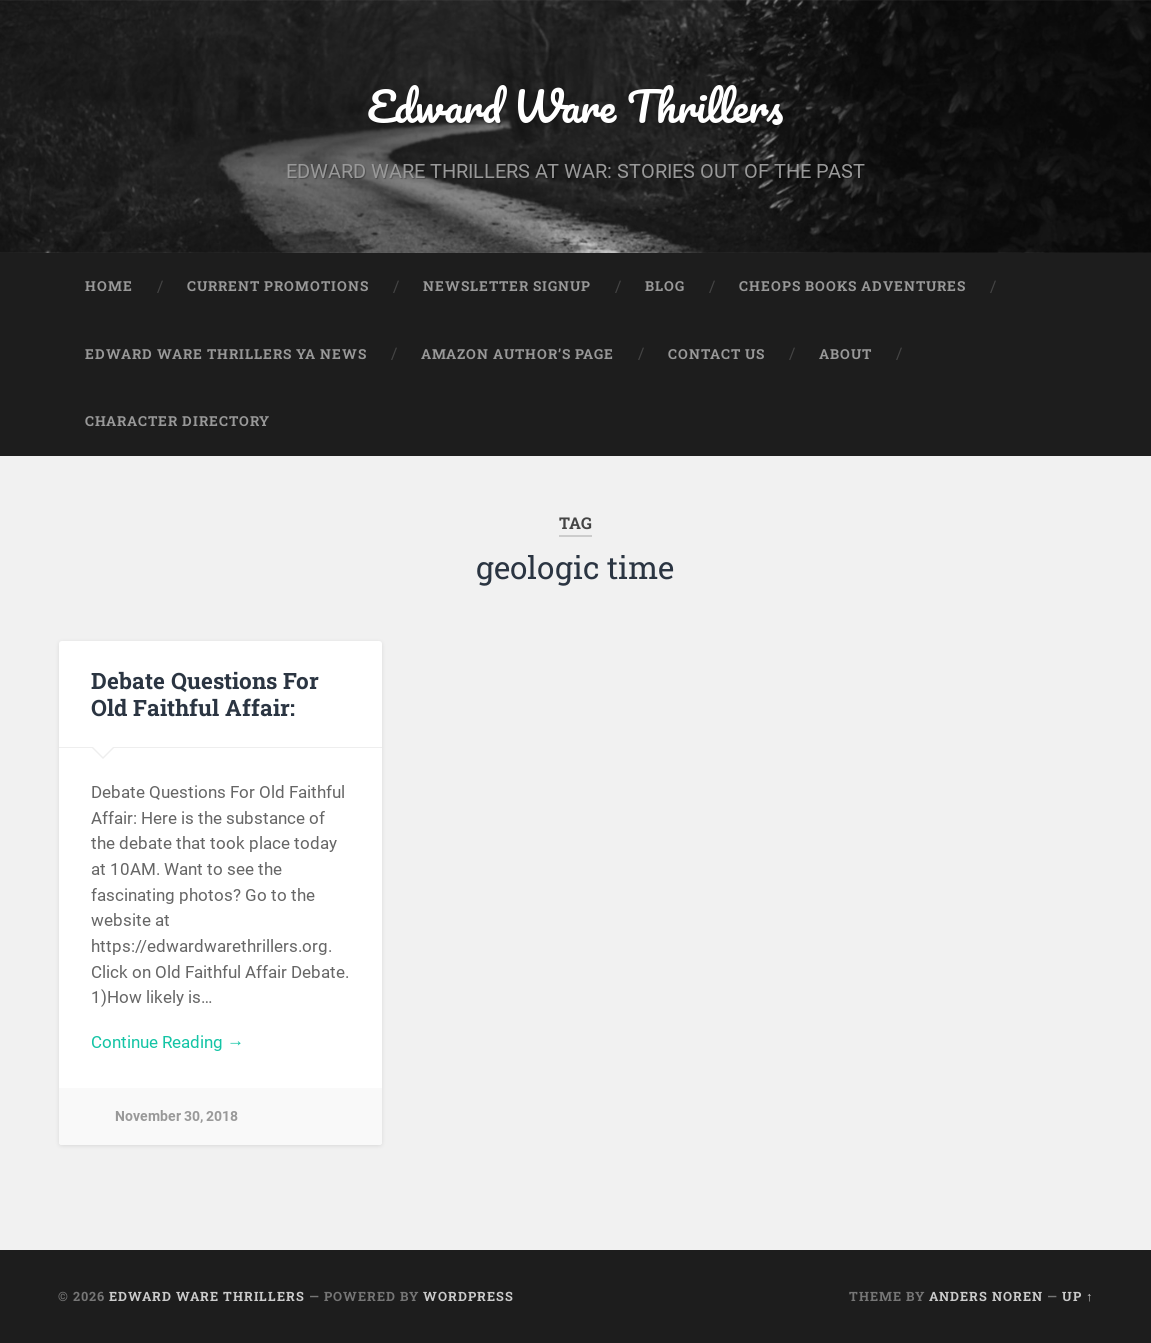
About (845, 354)
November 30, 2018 (176, 1116)
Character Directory (177, 421)
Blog (665, 286)
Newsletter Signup (507, 286)
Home (109, 286)
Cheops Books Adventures (852, 286)
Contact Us (716, 354)
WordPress (468, 1296)
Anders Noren (986, 1296)
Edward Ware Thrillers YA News (226, 354)
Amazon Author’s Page (517, 354)
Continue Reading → (167, 1042)
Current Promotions (278, 286)
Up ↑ (1077, 1296)
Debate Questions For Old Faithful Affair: (205, 693)
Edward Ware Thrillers (575, 105)
